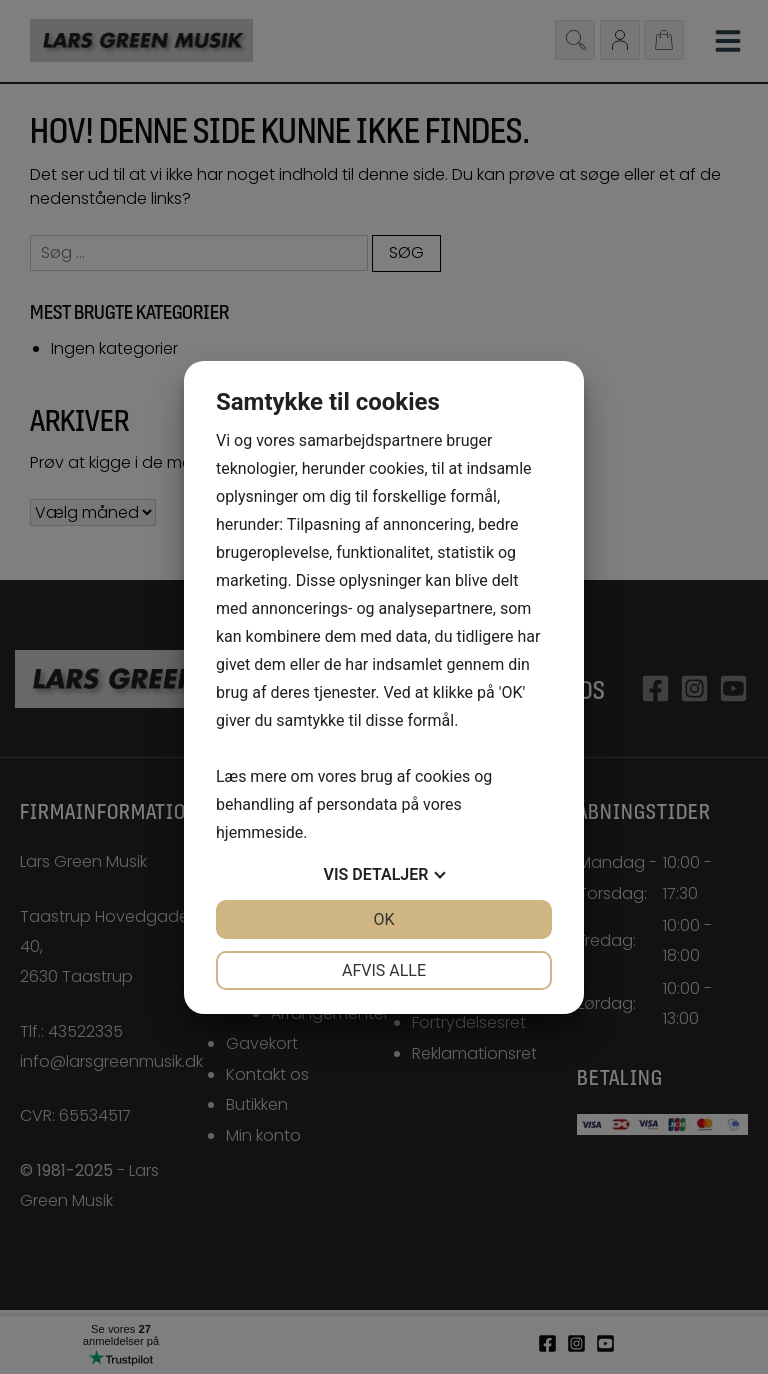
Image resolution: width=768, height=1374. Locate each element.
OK (383, 919)
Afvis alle (384, 970)
